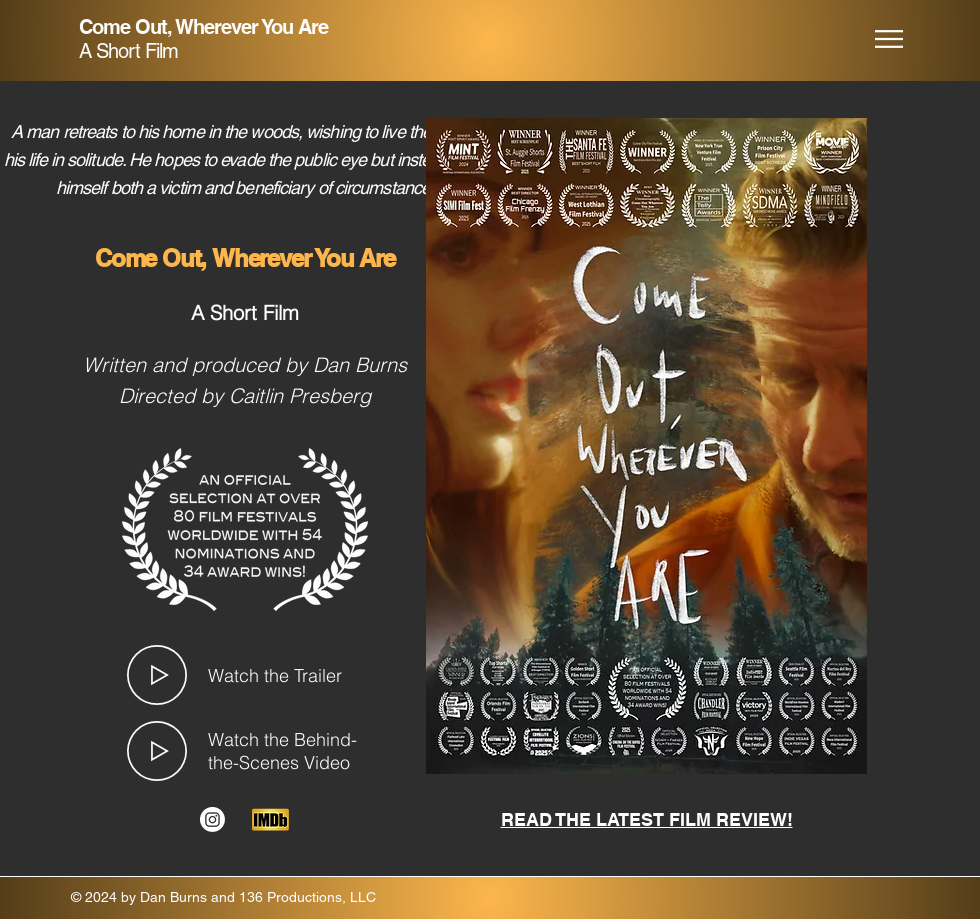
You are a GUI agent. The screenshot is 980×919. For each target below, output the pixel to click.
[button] (889, 39)
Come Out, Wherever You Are (203, 27)
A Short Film (128, 51)
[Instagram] (212, 819)
